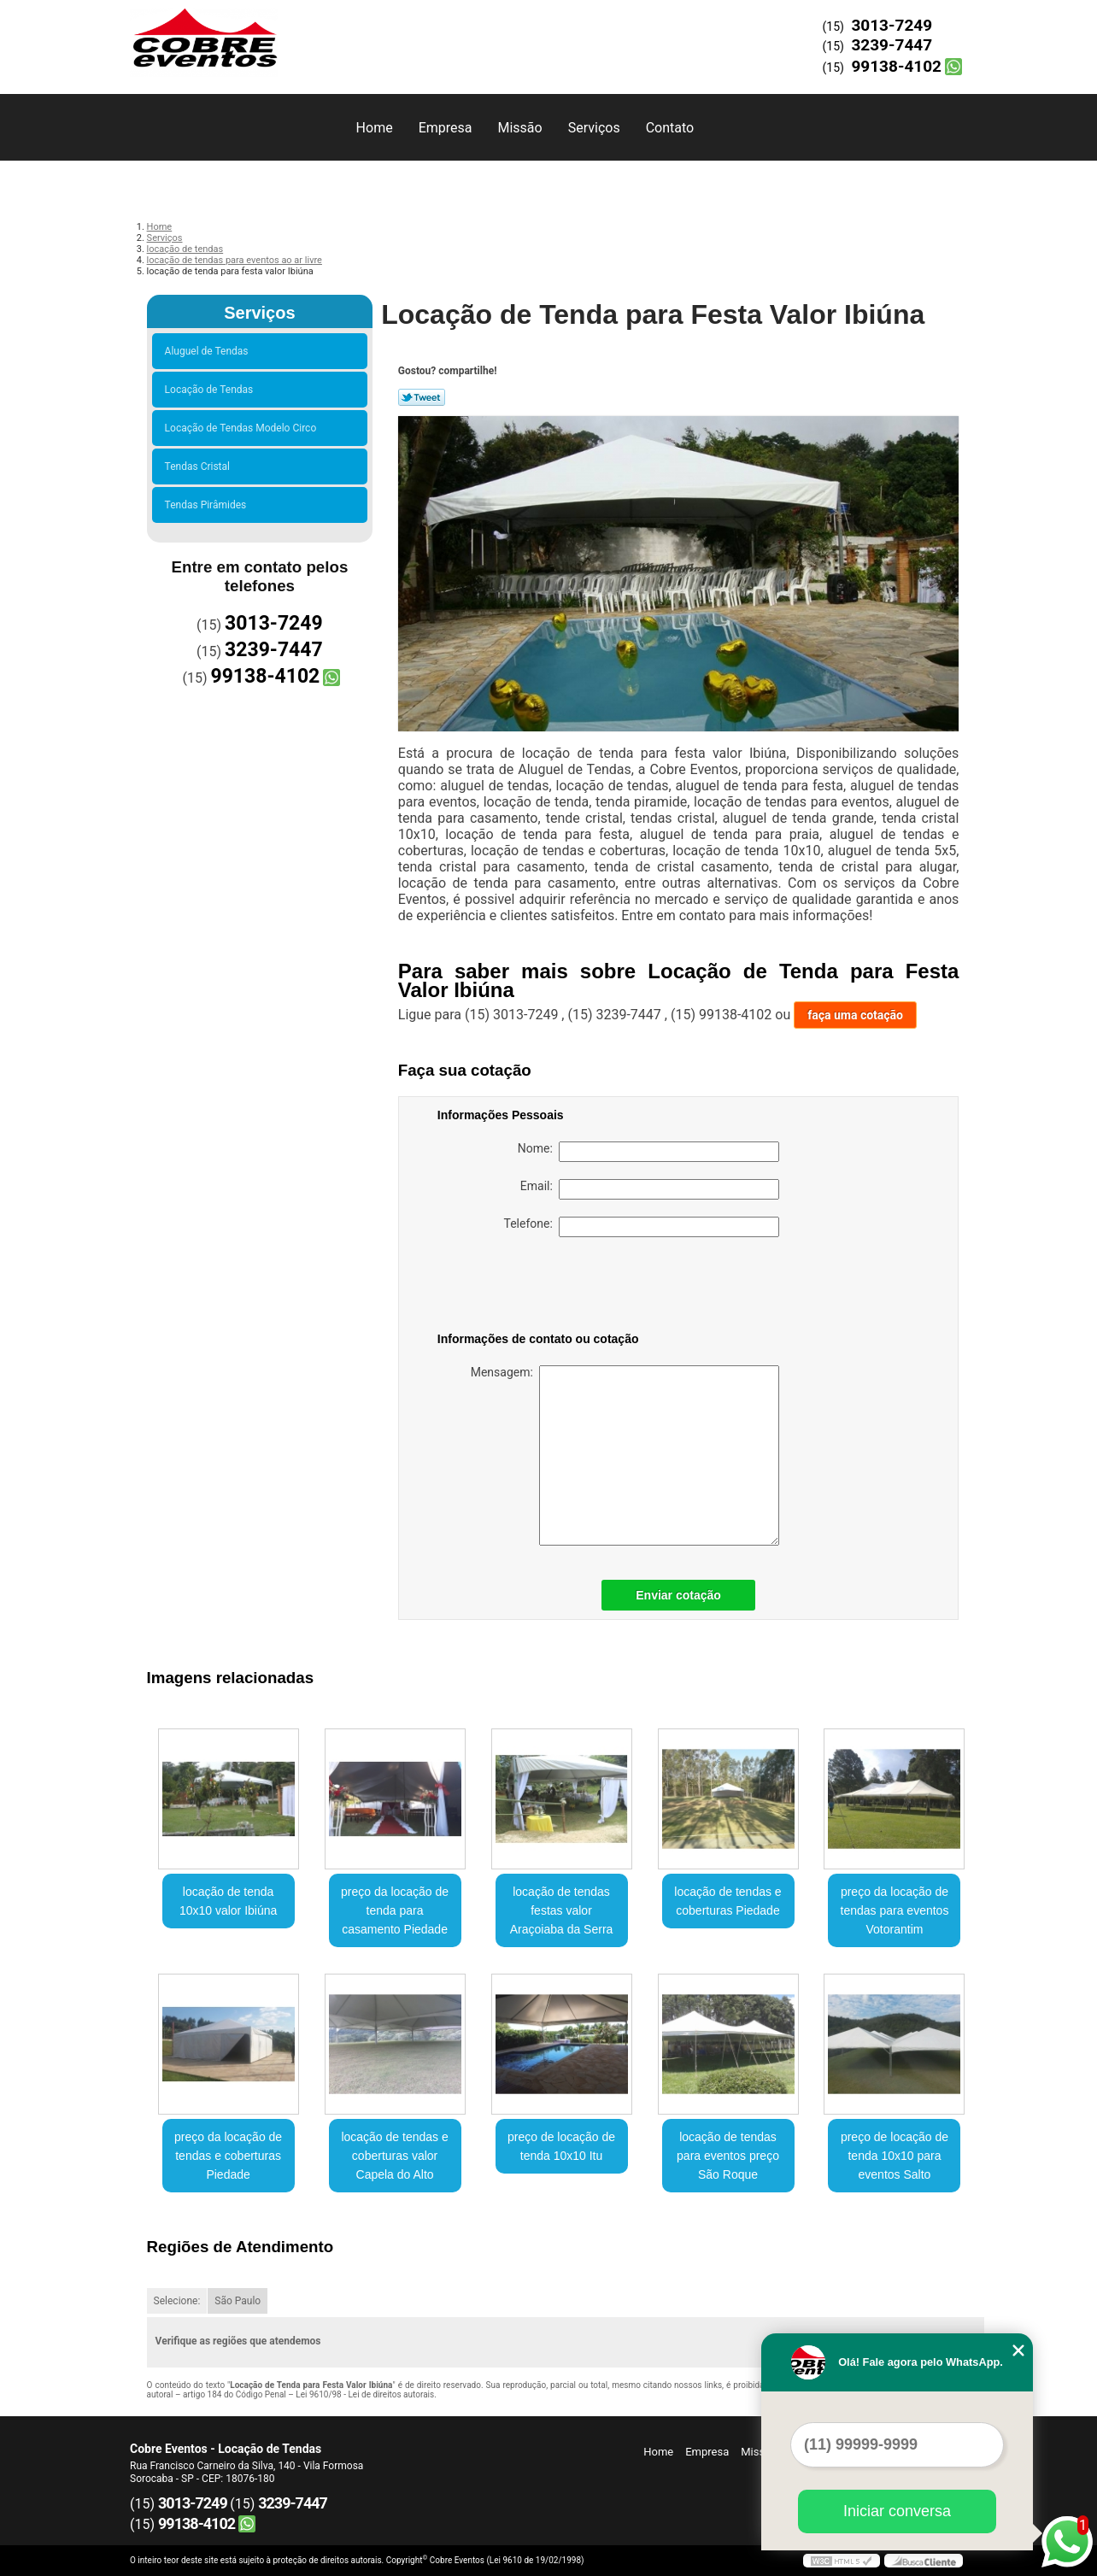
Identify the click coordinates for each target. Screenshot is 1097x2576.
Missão (519, 128)
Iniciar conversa (897, 2511)
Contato (670, 128)
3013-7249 (891, 25)
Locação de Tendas (212, 390)
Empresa (445, 128)
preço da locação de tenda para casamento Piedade (395, 1910)
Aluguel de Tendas (209, 351)
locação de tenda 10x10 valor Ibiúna (228, 1901)
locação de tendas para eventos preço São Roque (728, 2155)
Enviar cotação (678, 1595)
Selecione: (177, 2301)
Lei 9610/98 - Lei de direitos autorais (365, 2394)
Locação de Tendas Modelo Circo (243, 428)
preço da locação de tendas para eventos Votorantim (895, 1910)
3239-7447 (891, 45)
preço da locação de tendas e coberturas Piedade (228, 2155)
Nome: (648, 1151)
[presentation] (546, 1287)
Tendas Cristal (200, 466)
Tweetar (421, 397)
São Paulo (237, 2301)
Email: (649, 1189)
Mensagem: (625, 1455)
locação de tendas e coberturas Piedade (727, 1901)
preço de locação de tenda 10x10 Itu (561, 2146)
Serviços (594, 128)
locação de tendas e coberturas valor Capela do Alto (394, 2155)
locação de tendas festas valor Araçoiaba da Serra (561, 1910)
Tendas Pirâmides (208, 505)
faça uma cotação (855, 1015)
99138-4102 (896, 66)
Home (374, 128)
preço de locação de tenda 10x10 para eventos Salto (894, 2155)
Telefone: (641, 1227)
